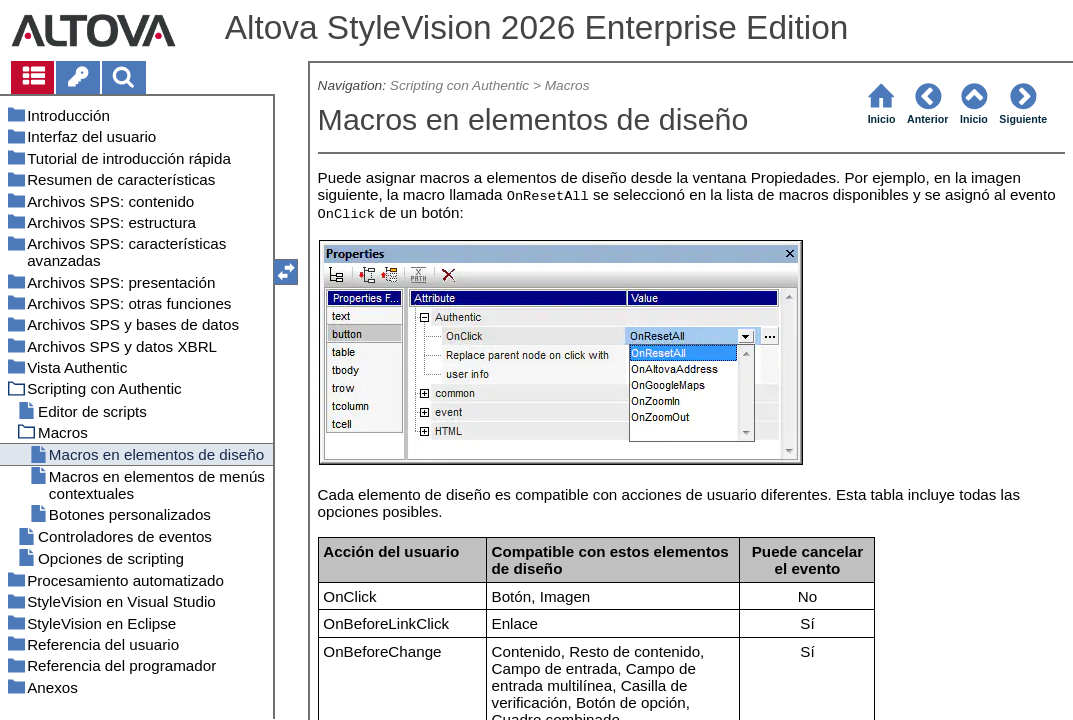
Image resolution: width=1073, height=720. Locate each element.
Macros (567, 85)
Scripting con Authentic (459, 85)
